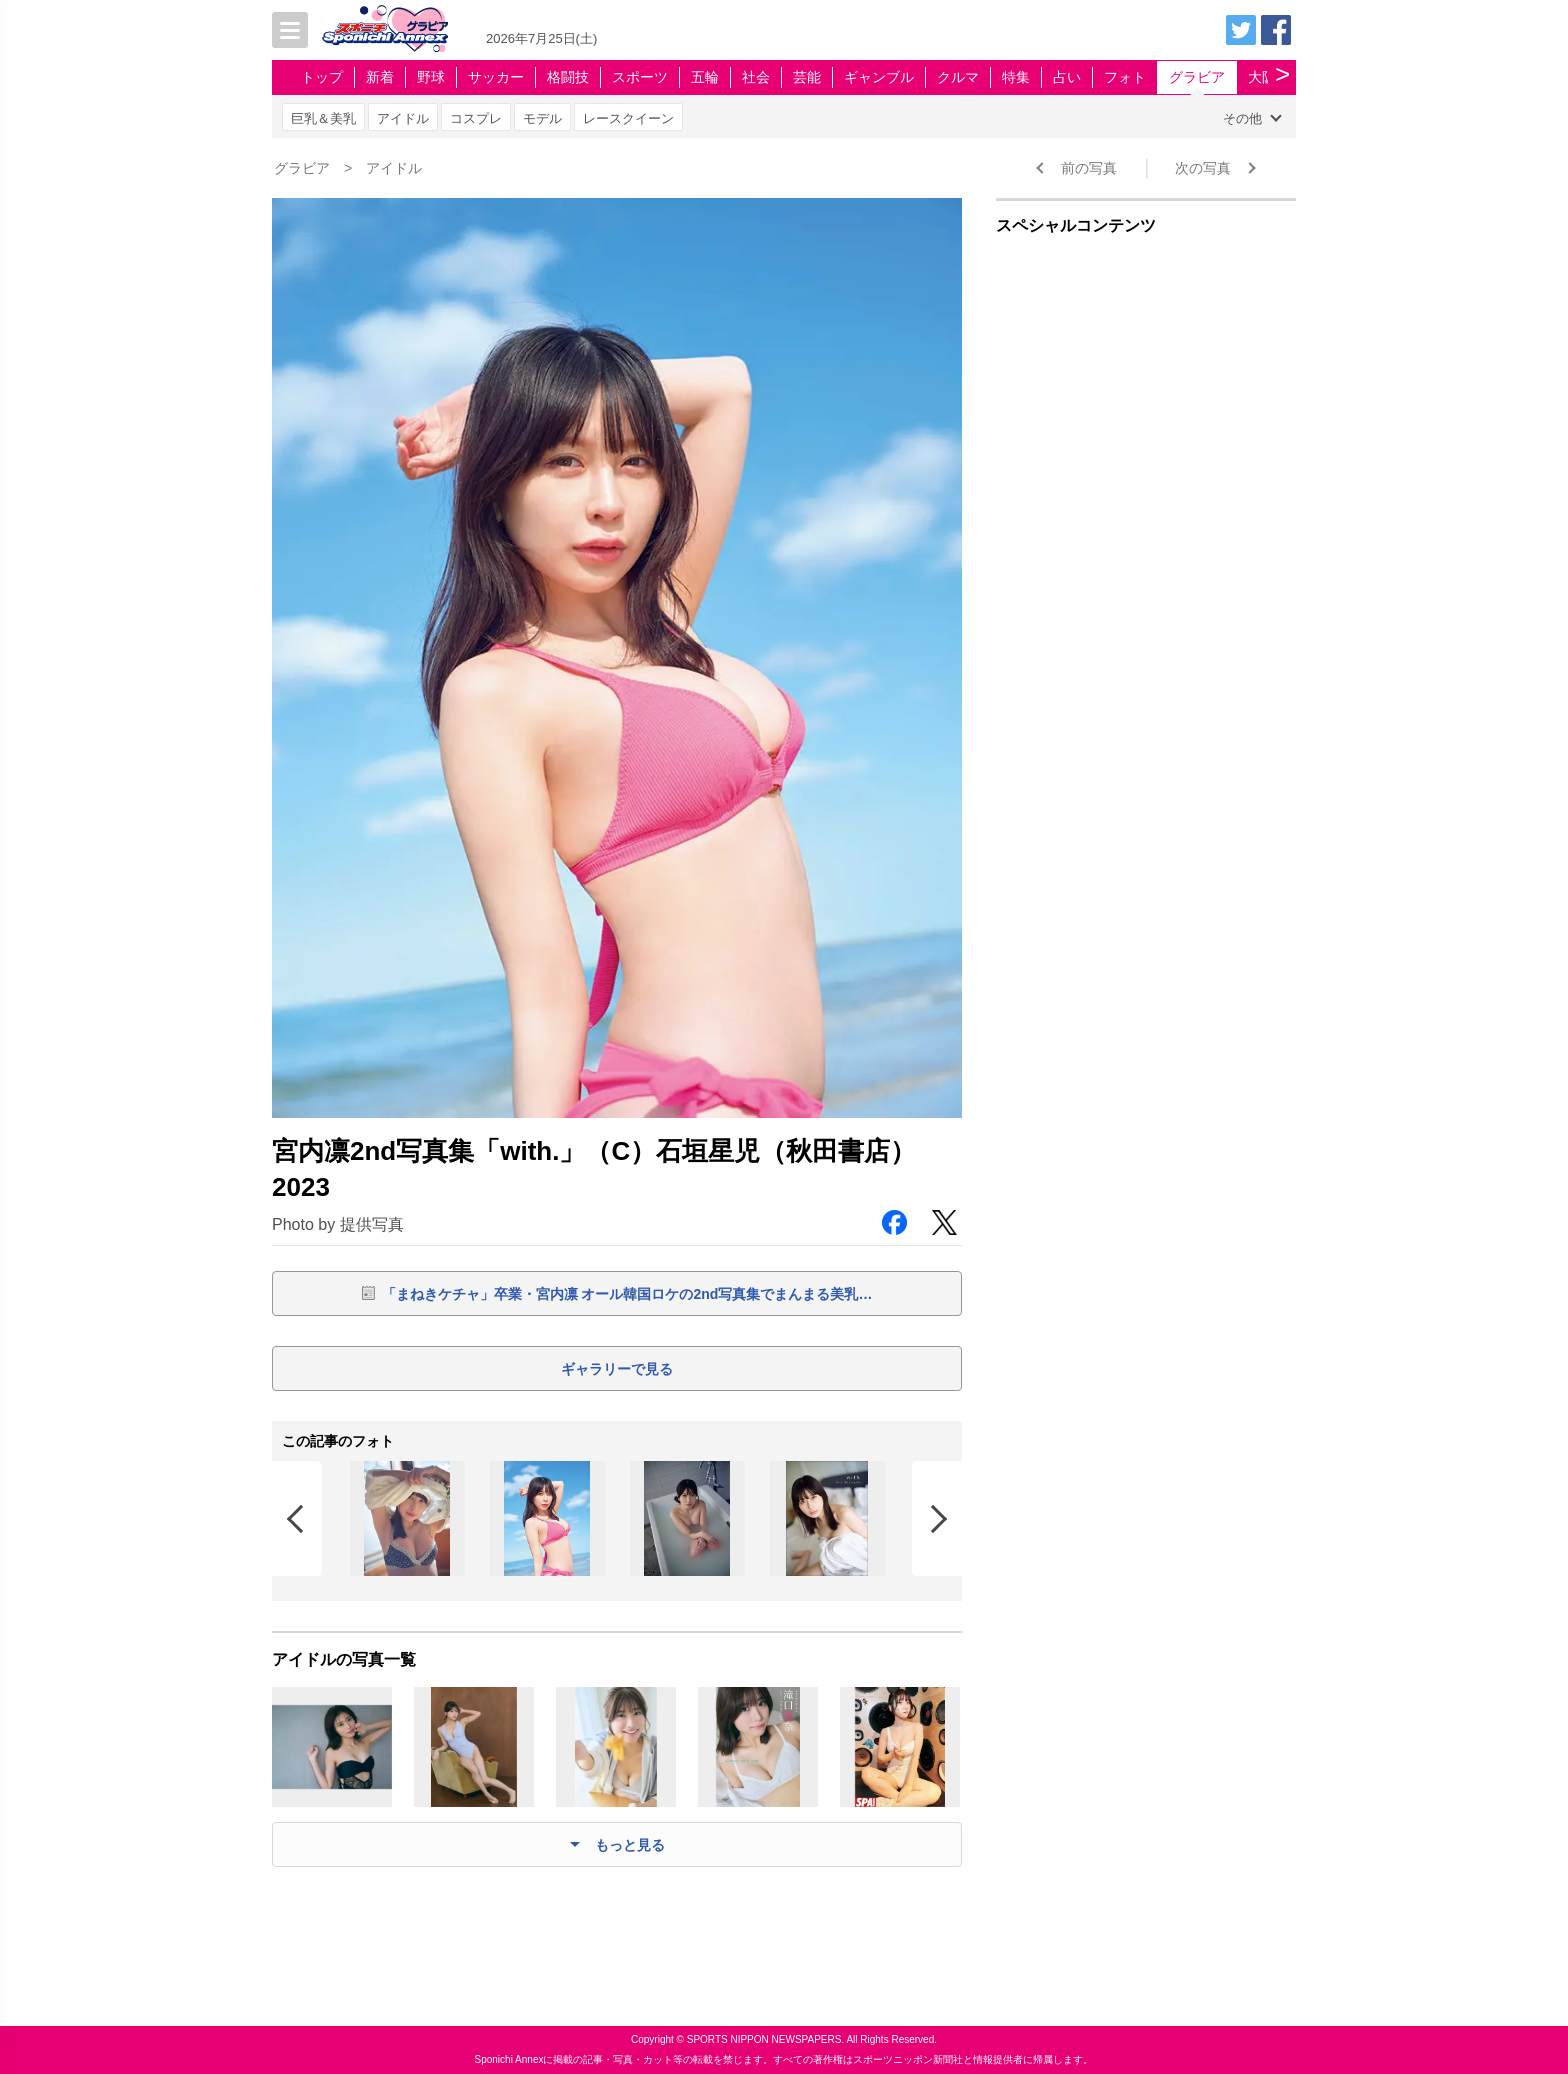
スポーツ (640, 77)
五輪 (705, 77)
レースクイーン (628, 118)
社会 (756, 77)
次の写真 (1203, 168)
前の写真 (1089, 168)
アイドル (403, 118)
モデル (542, 118)
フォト (1125, 77)
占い (1067, 77)
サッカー (496, 77)
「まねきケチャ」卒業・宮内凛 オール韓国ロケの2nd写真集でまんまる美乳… (627, 1294)
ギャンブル (879, 77)
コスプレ (476, 118)
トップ (322, 77)
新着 (380, 77)
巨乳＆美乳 (323, 118)
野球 (431, 77)
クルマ (958, 77)
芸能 (807, 77)
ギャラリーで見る (617, 1369)
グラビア (1197, 77)
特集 (1016, 77)
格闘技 (568, 77)
